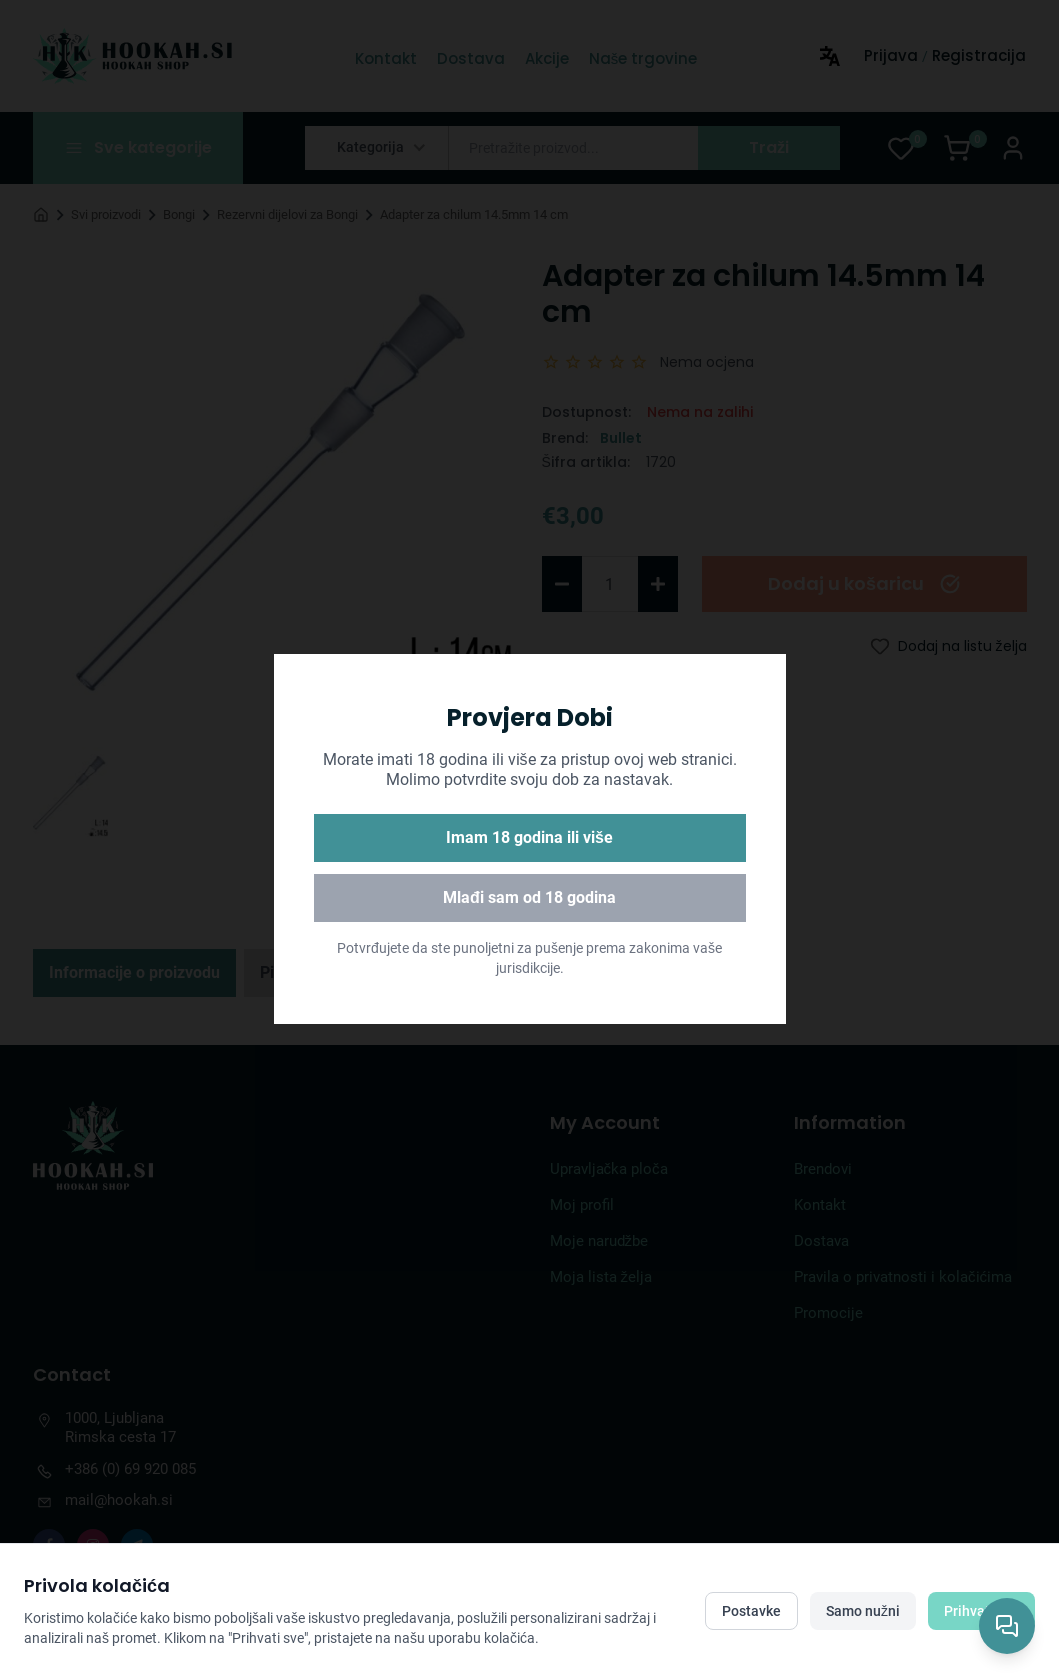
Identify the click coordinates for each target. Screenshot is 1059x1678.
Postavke (751, 1611)
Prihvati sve (981, 1611)
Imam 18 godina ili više (529, 837)
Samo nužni (863, 1611)
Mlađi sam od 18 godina (529, 897)
